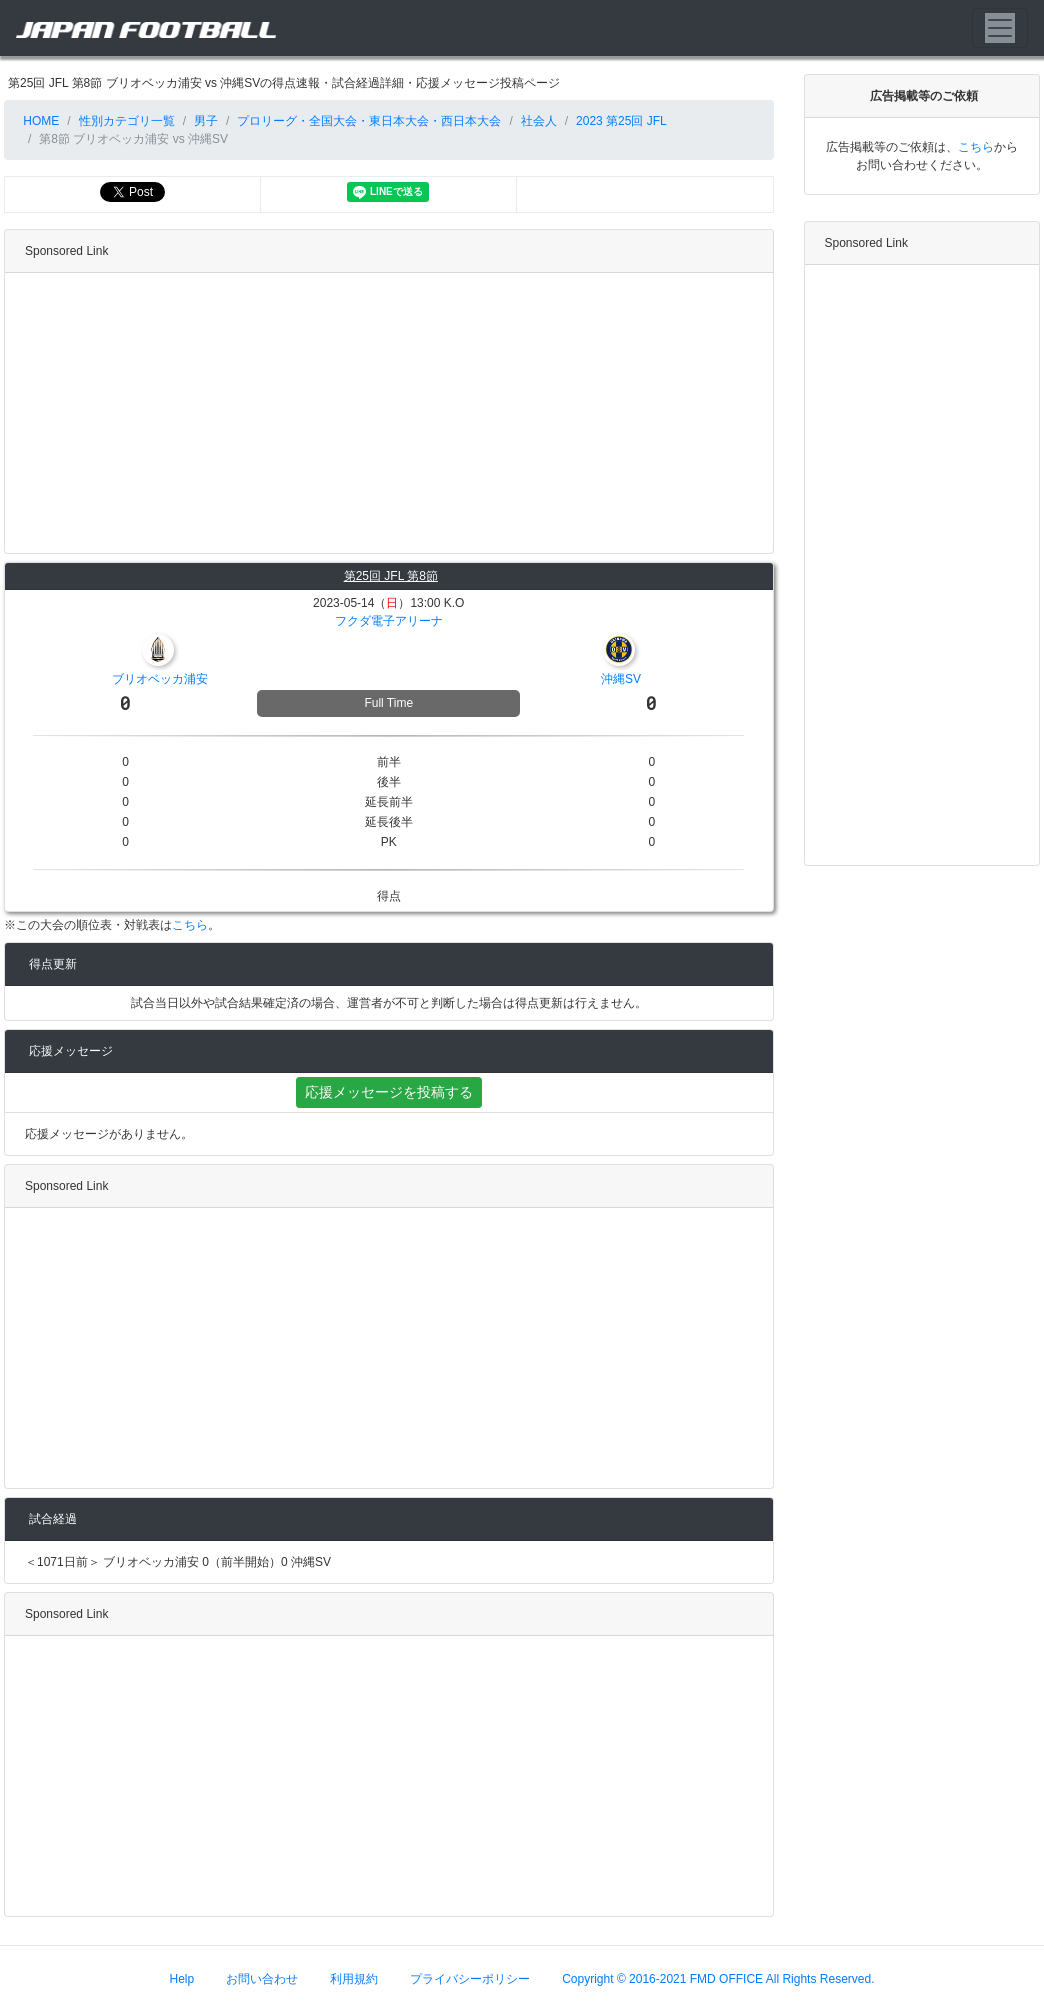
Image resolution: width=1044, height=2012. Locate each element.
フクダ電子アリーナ (389, 621)
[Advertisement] (384, 413)
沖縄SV (621, 679)
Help (182, 1979)
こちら (190, 925)
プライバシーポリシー (470, 1979)
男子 (206, 121)
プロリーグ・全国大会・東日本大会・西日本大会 (369, 121)
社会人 (539, 121)
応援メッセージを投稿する (389, 1092)
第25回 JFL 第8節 (391, 576)
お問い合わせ (262, 1979)
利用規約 (354, 1979)
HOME (39, 121)
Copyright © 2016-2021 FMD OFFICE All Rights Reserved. (718, 1979)
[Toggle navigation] (1000, 28)
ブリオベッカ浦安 (160, 679)
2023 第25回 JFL (621, 121)
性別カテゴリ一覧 (127, 121)
